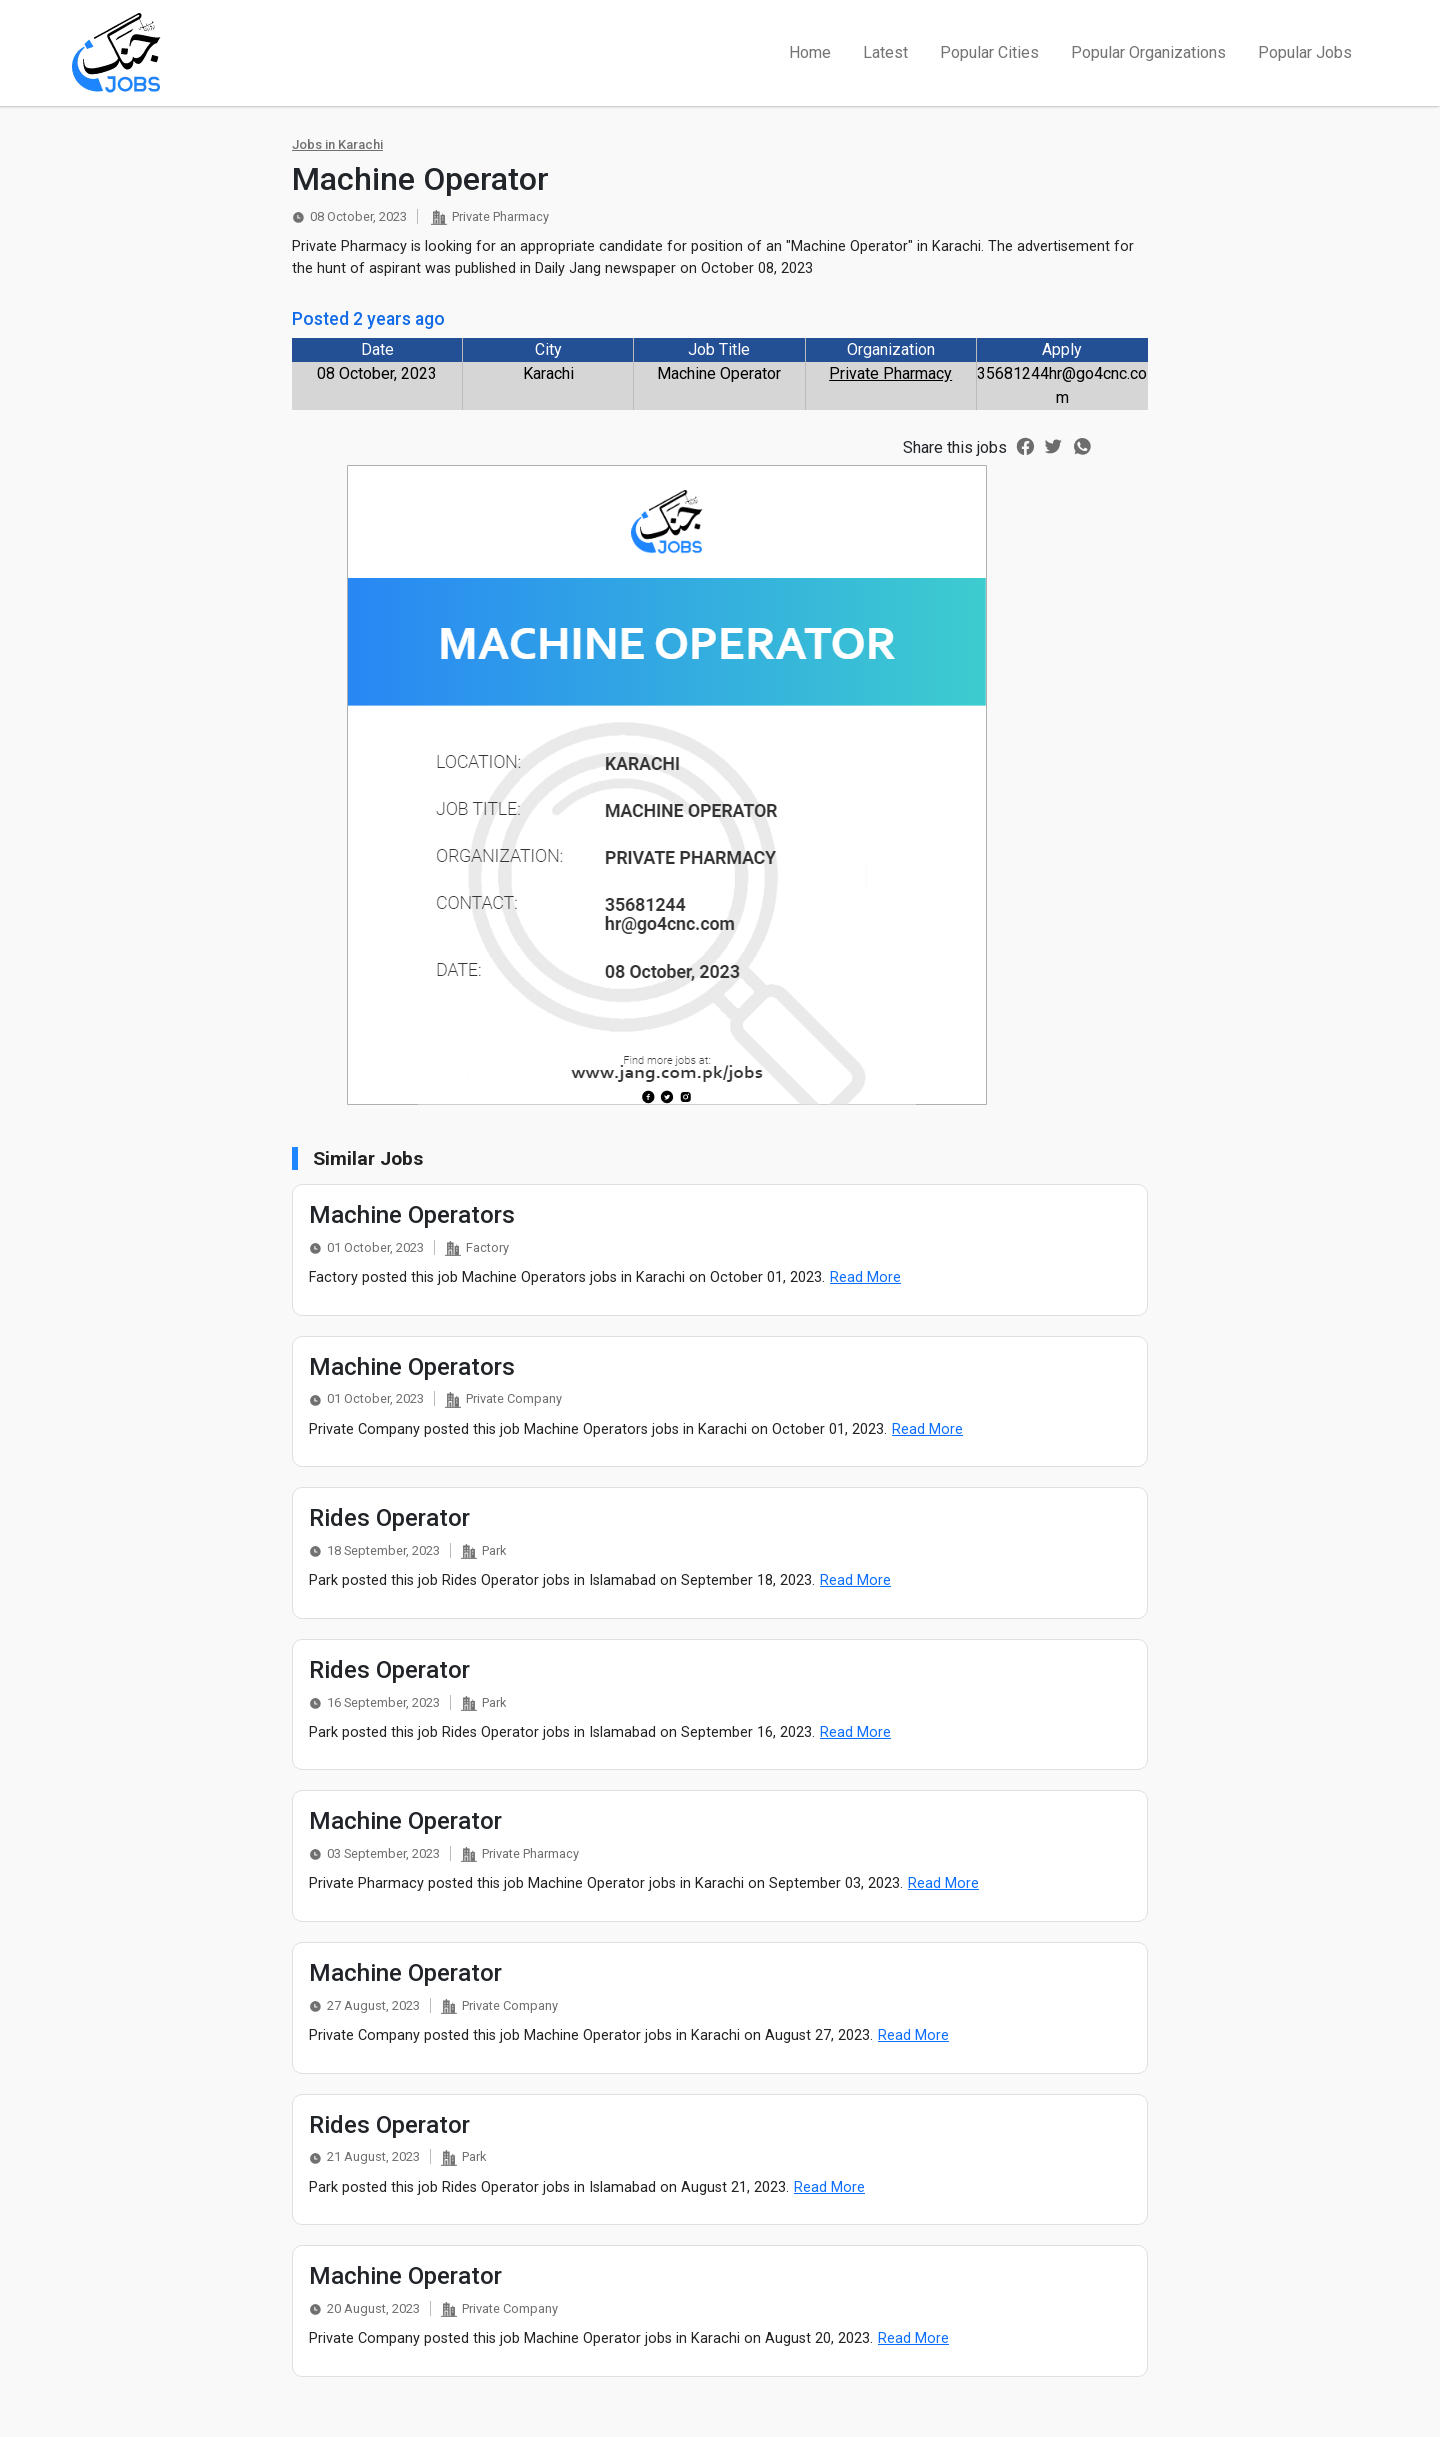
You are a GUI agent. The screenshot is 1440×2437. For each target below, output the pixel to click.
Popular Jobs (1305, 52)
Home (810, 52)
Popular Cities (989, 52)
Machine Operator (405, 1821)
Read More (865, 1277)
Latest (885, 52)
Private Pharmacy (890, 373)
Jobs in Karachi (337, 144)
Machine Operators (412, 1215)
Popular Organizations (1148, 52)
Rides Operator (389, 1518)
